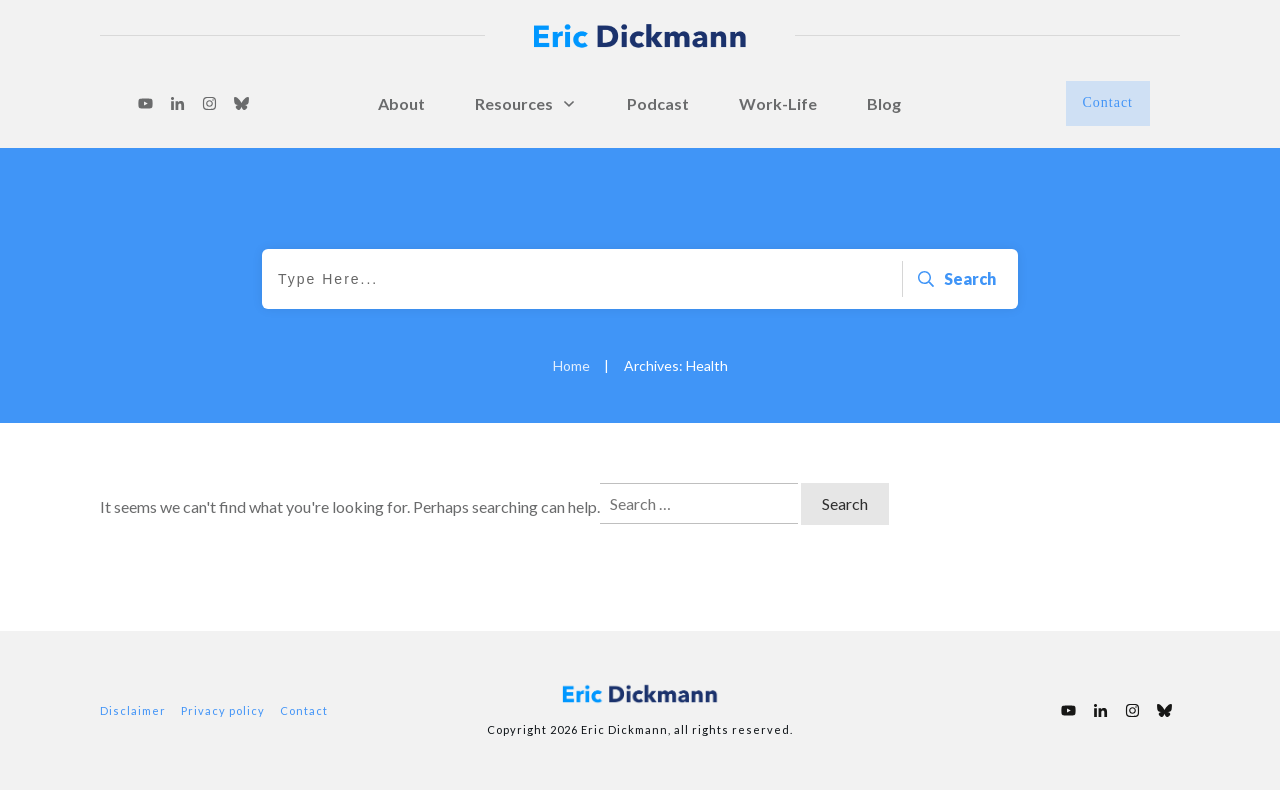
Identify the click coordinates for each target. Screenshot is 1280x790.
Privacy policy (223, 710)
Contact (304, 710)
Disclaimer (133, 710)
